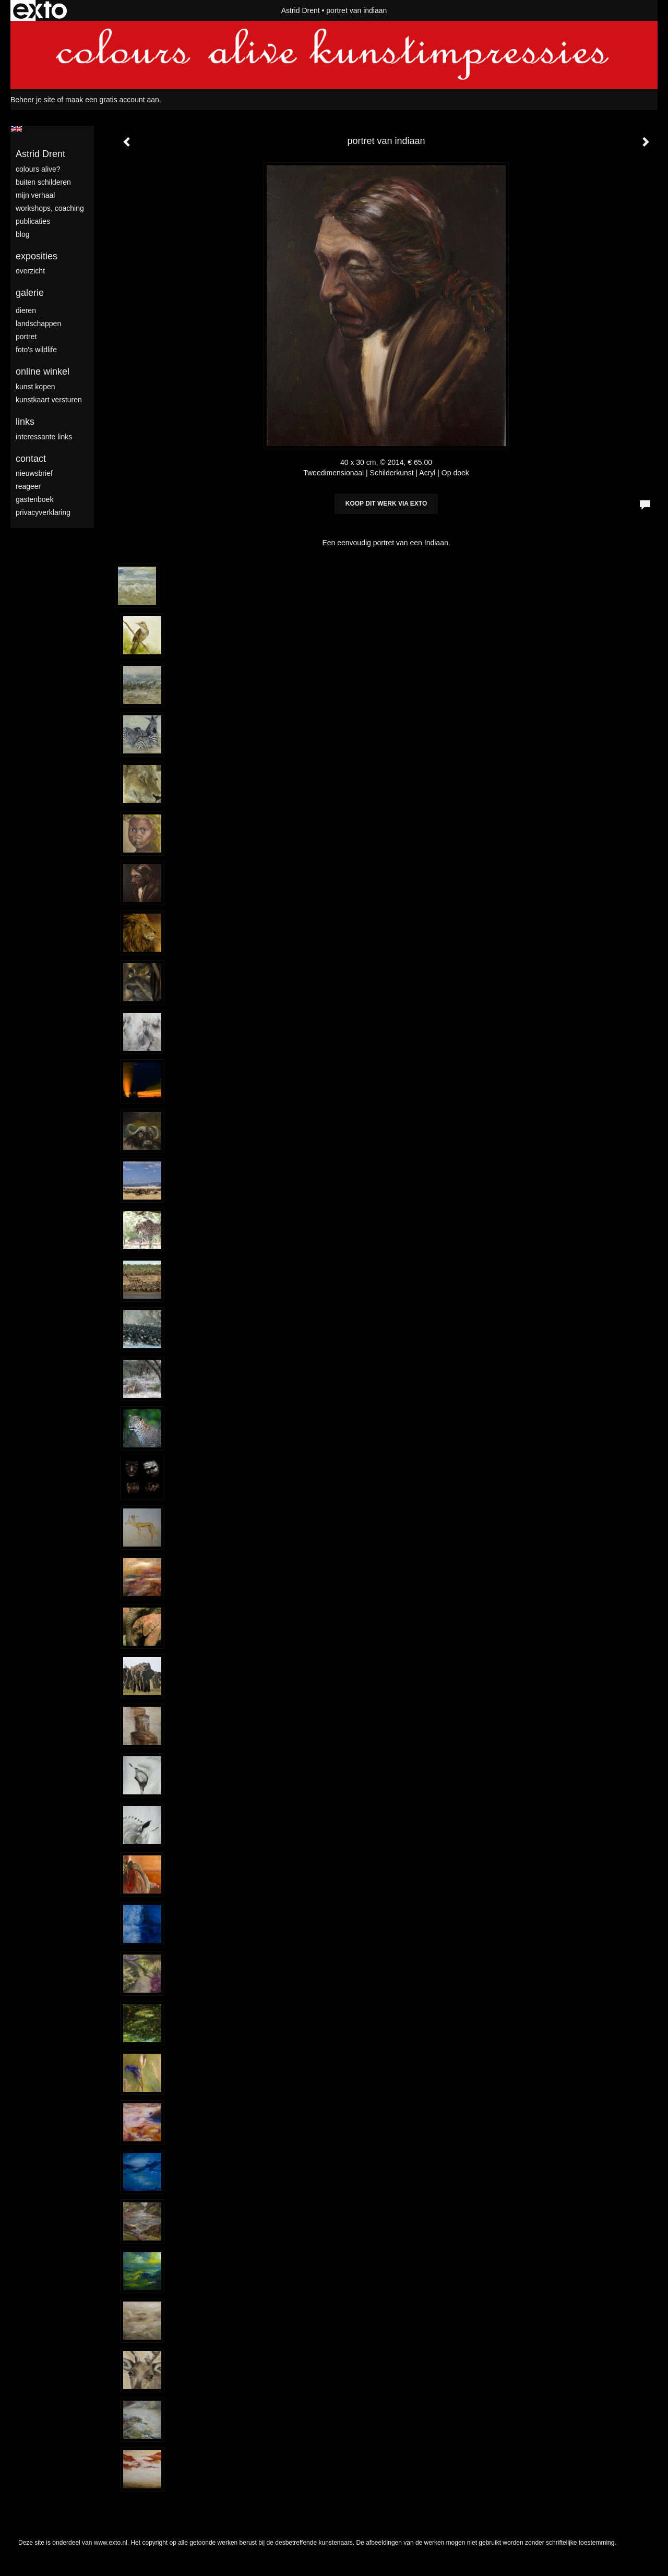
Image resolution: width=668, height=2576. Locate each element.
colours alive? (38, 169)
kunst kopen (35, 386)
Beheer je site (32, 99)
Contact (31, 458)
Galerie (30, 292)
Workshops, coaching (50, 208)
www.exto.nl (110, 2542)
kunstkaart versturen (49, 400)
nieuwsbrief (34, 473)
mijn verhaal (35, 195)
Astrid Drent (300, 10)
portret (26, 336)
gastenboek (34, 499)
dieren (26, 310)
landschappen (38, 323)
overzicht (30, 271)
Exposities (36, 256)
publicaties (33, 221)
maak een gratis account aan (112, 99)
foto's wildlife (36, 349)
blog (22, 234)
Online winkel (42, 371)
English (16, 129)
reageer (28, 486)
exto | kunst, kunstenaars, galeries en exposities (39, 10)
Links (25, 421)
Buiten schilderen (43, 182)
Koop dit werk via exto (386, 503)
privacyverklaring (43, 512)
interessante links (44, 437)
